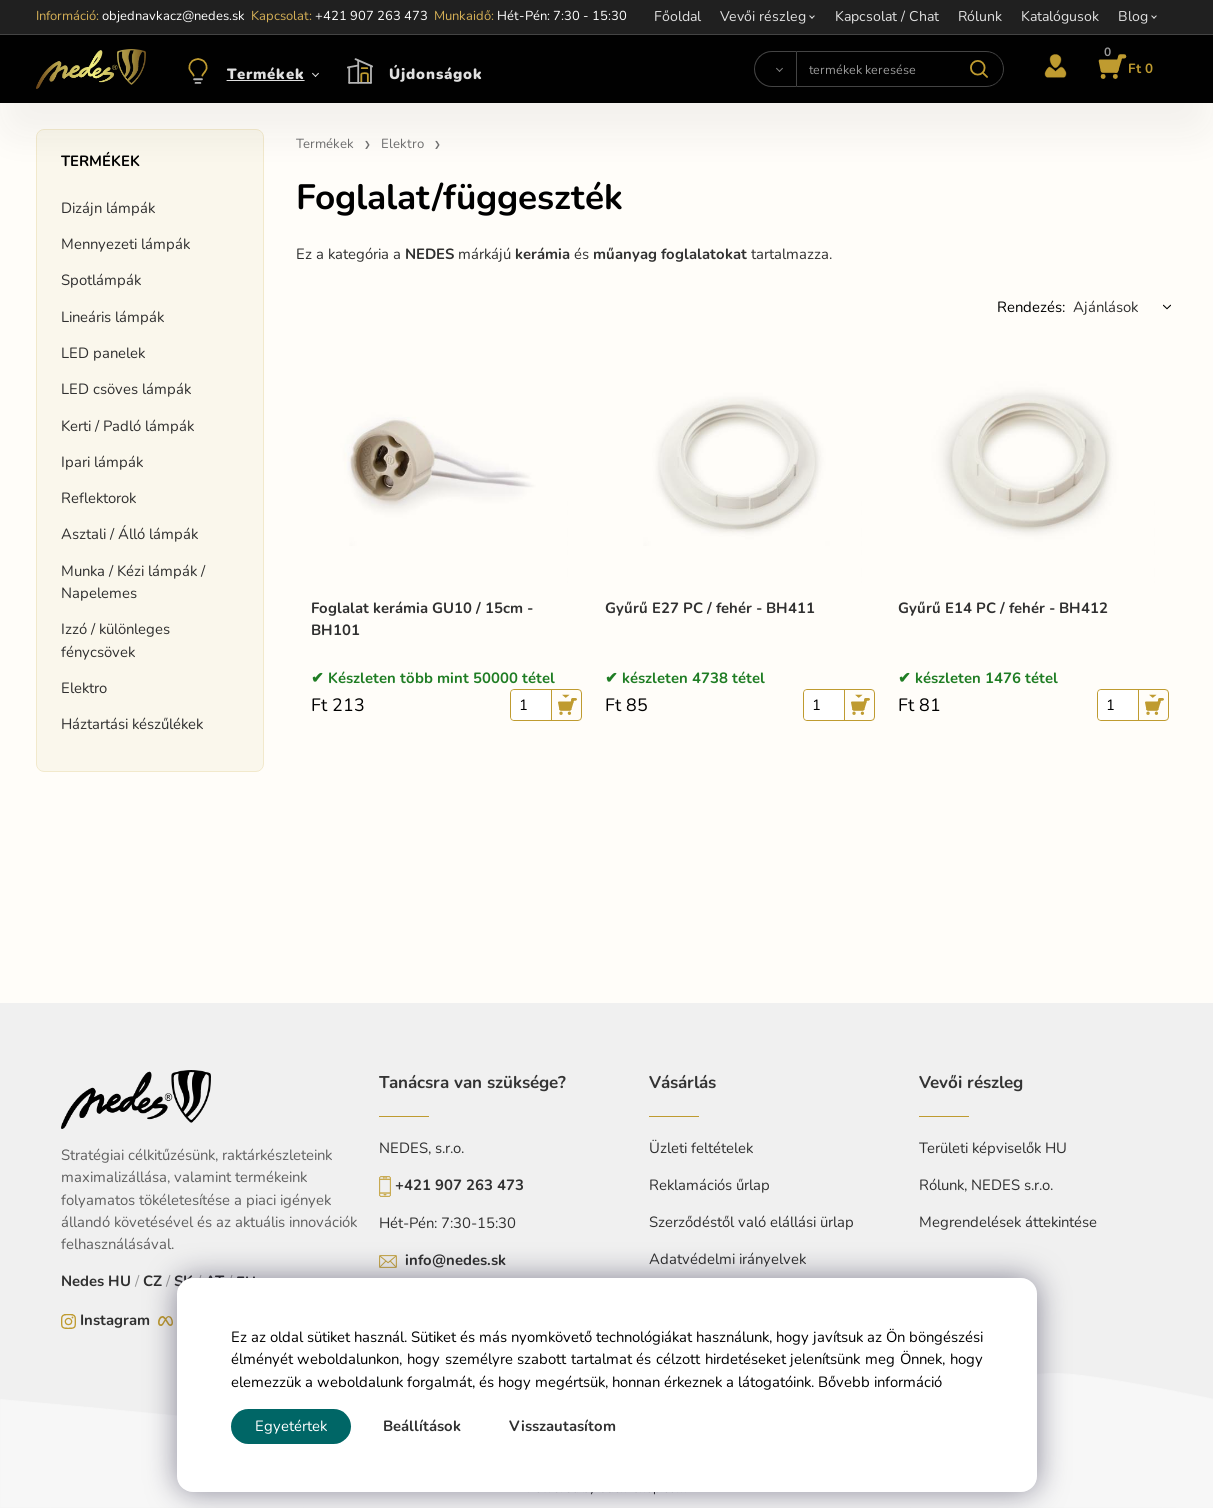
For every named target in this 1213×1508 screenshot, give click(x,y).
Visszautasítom (562, 1426)
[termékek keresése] (900, 69)
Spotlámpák (101, 280)
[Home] (91, 69)
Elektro (84, 688)
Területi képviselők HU (993, 1148)
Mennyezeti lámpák (125, 244)
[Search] (775, 69)
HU (119, 1281)
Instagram (115, 1320)
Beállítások (422, 1426)
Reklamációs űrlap (709, 1185)
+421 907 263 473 (459, 1185)
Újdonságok (436, 74)
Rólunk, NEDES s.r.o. (986, 1185)
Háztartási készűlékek (132, 724)
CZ (152, 1281)
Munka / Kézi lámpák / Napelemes (133, 582)
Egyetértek (291, 1426)
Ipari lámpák (102, 462)
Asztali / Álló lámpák (129, 534)
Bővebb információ (880, 1382)
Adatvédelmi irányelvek (727, 1259)
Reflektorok (98, 498)
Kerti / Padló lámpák (127, 426)
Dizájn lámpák (108, 208)
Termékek (266, 74)
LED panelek (103, 353)
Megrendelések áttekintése (1008, 1222)
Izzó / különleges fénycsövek (115, 640)
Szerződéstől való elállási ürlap (751, 1222)
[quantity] (531, 705)
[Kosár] (1122, 69)
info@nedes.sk (455, 1260)
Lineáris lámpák (112, 317)
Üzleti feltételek (701, 1148)
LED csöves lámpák (126, 389)
